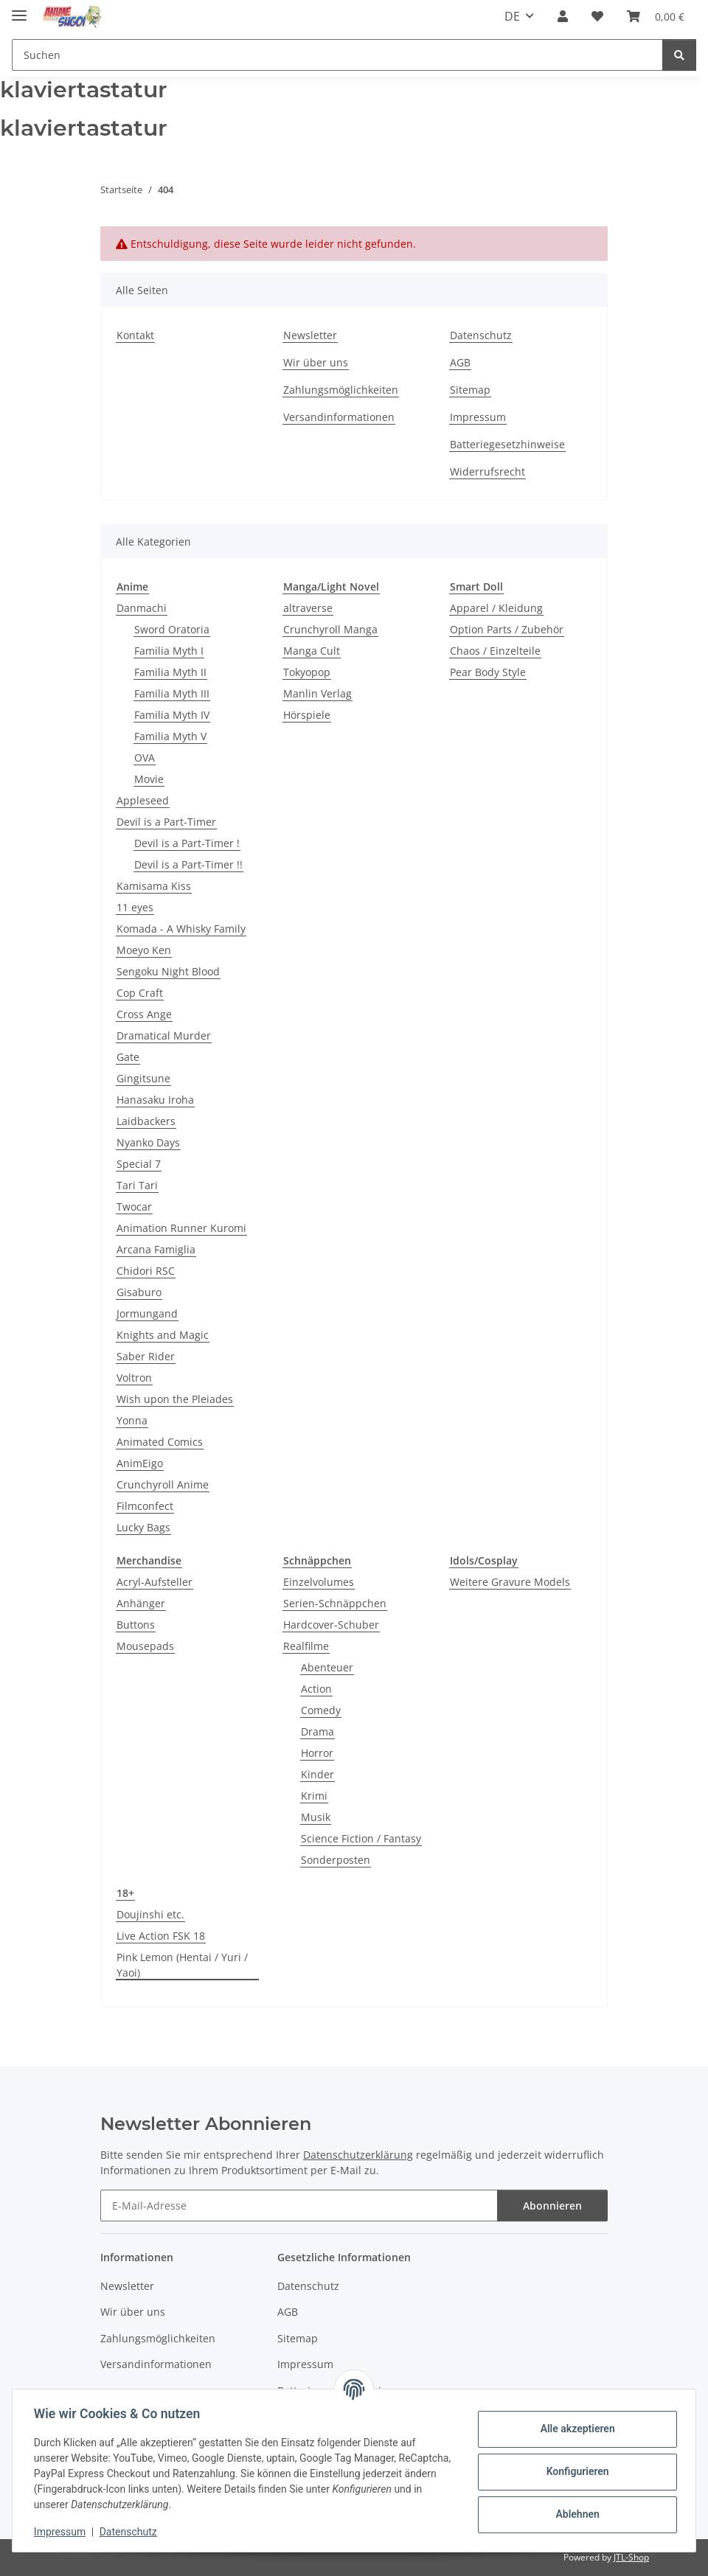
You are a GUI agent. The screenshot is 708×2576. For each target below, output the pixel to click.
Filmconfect (145, 1506)
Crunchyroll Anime (163, 1484)
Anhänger (141, 1603)
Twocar (134, 1207)
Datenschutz (130, 2532)
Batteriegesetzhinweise (507, 444)
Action (316, 1689)
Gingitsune (143, 1078)
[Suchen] (679, 55)
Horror (317, 1753)
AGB (460, 362)
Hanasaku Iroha (155, 1100)
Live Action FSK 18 (161, 1936)
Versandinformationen (339, 417)
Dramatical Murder (164, 1035)
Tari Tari (137, 1185)
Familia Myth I (169, 651)
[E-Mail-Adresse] (299, 2205)
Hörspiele (306, 715)
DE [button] (512, 16)
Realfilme (306, 1646)
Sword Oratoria (171, 629)
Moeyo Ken (144, 950)
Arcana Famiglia (156, 1249)
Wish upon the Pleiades (175, 1399)
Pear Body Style (488, 672)
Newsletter (310, 335)
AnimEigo (140, 1463)
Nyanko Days (148, 1142)
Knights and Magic (163, 1335)
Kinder (317, 1774)
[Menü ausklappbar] (19, 9)
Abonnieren (552, 2206)
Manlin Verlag (317, 693)
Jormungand (147, 1313)
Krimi (314, 1796)
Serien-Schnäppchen (334, 1603)
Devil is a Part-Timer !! (188, 864)
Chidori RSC (146, 1271)
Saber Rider (146, 1356)
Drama (317, 1731)
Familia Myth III (171, 693)
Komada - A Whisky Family (181, 929)
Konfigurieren (575, 2471)
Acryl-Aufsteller (154, 1582)
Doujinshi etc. (150, 1914)
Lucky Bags (143, 1527)
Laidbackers (146, 1121)
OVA (144, 758)
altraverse (308, 608)
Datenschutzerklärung (358, 2155)
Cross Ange (144, 1014)
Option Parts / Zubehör (506, 629)
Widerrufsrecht (487, 471)
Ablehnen (575, 2514)
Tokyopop (306, 672)
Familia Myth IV (171, 715)
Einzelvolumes (318, 1582)
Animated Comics (160, 1442)
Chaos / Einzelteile (495, 651)
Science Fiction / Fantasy (361, 1838)
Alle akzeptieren (575, 2428)
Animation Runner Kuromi (181, 1228)
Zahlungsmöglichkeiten (340, 390)
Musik (315, 1817)
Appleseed (143, 800)
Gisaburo (139, 1292)
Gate (128, 1057)
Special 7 (139, 1164)
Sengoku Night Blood (168, 971)
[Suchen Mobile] (337, 55)
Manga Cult (311, 651)
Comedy (321, 1710)
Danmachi (142, 608)
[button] (563, 16)
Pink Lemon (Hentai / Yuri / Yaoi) (182, 1965)
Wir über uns (315, 362)
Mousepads (145, 1646)
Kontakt (135, 335)
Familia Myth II (170, 672)
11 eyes (135, 907)
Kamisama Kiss (154, 886)
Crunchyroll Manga (330, 629)
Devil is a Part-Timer (166, 822)
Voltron (134, 1378)
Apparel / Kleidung (496, 608)
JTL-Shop (631, 2557)
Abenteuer (327, 1667)
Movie (149, 779)
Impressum (62, 2532)
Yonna (132, 1420)
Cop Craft (140, 993)
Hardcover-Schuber (331, 1625)
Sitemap (470, 390)
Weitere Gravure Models (510, 1582)
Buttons (136, 1625)
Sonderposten (335, 1860)
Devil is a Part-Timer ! (187, 843)
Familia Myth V (170, 736)
